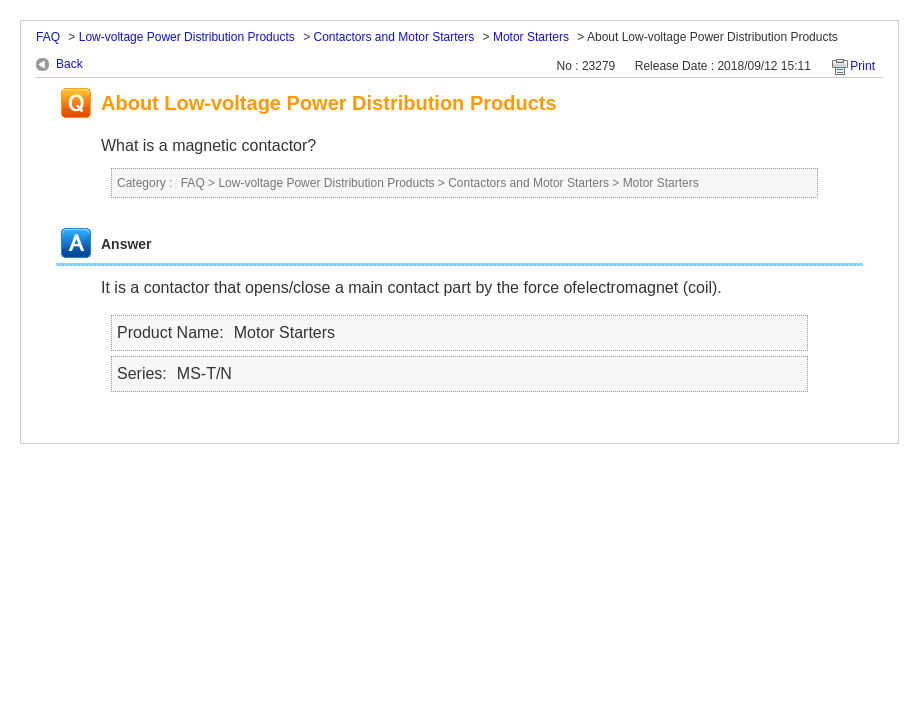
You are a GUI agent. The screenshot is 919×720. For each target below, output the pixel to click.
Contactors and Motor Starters (394, 37)
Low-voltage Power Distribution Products (187, 37)
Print (862, 66)
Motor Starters (531, 37)
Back (69, 64)
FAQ (48, 37)
